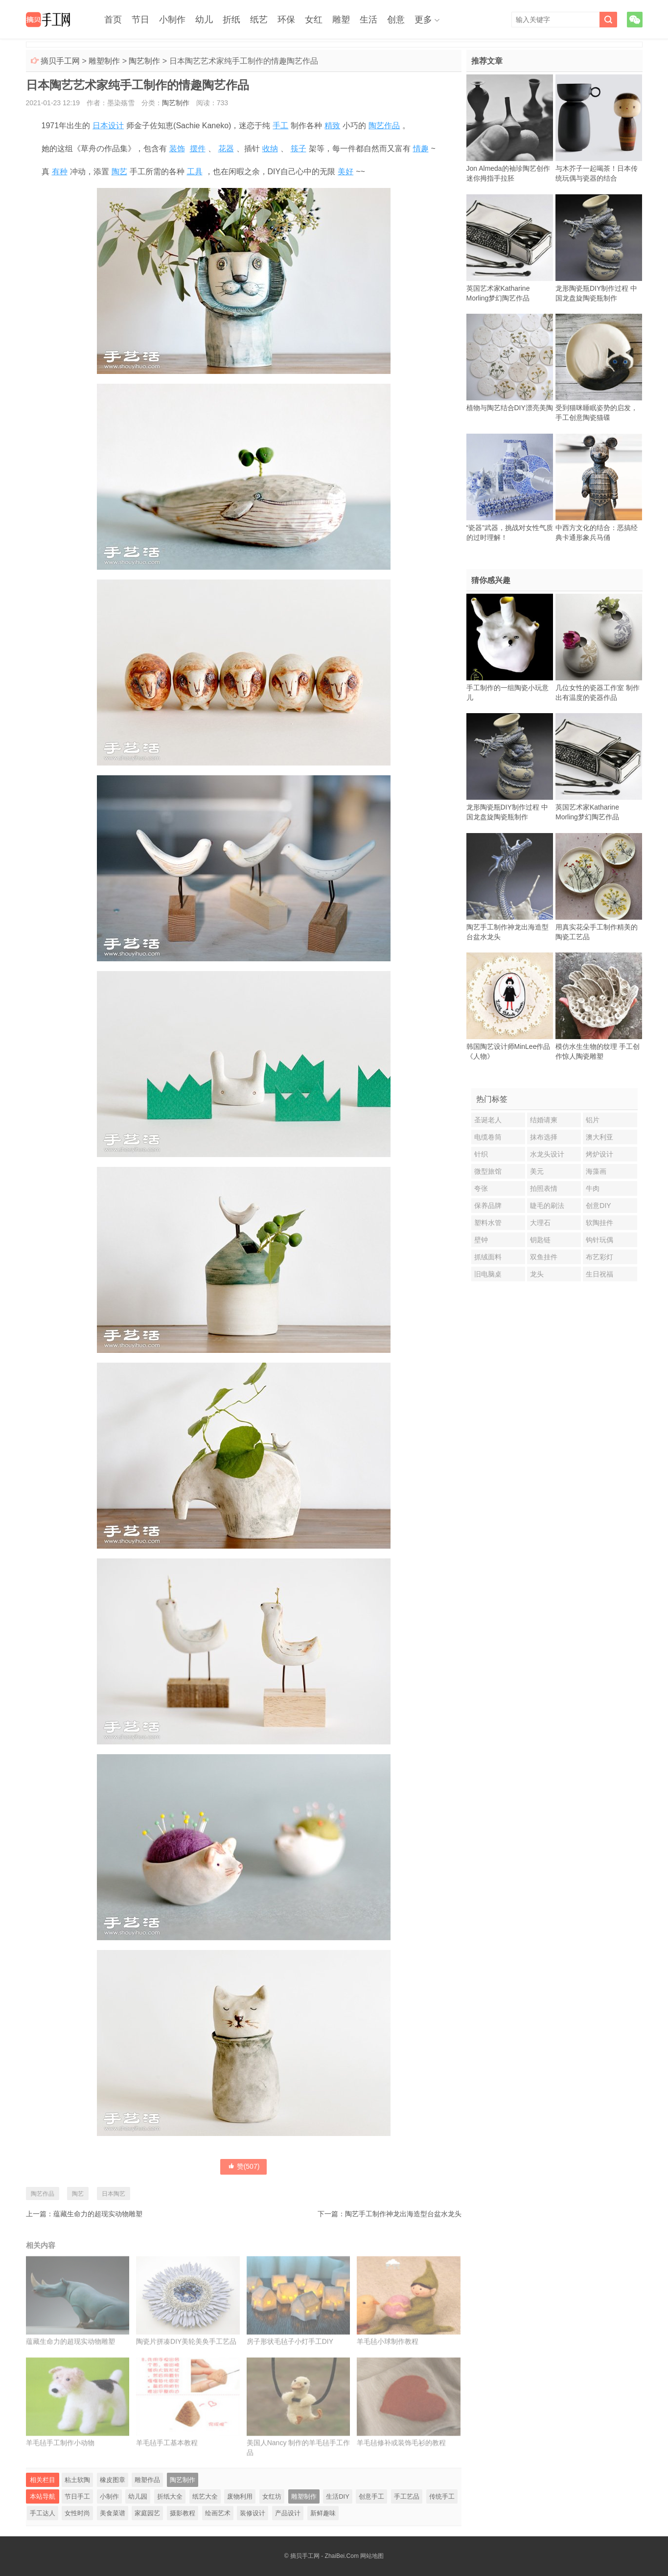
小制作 (172, 19)
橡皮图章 (112, 2479)
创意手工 (371, 2496)
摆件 (198, 148)
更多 (423, 19)
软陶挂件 (599, 1223)
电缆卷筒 (488, 1137)
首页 (113, 19)
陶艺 (119, 171)
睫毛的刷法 (547, 1205)
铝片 (592, 1120)
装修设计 (252, 2513)
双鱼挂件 (543, 1257)
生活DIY (337, 2496)
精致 (332, 125)
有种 (60, 171)
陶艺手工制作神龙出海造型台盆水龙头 (403, 2214)
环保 (286, 19)
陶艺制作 (144, 61)
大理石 (540, 1223)
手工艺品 (406, 2496)
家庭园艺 (147, 2513)
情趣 (421, 148)
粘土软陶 (77, 2479)
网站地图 (372, 2556)
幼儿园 (137, 2496)
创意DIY (598, 1205)
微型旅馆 (488, 1171)
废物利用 (240, 2496)
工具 (195, 171)
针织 (481, 1154)
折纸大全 (170, 2496)
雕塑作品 (147, 2479)
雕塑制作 (104, 61)
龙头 (537, 1274)
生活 (368, 19)
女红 (313, 19)
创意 (396, 19)
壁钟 (481, 1240)
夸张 (481, 1188)
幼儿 (204, 19)
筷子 (298, 148)
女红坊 (271, 2496)
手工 (280, 125)
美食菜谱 (112, 2513)
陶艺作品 (384, 125)
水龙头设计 (547, 1154)
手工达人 (42, 2513)
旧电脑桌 (488, 1274)
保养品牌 (488, 1205)
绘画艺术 (217, 2513)
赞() (244, 2166)
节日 (140, 19)
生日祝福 (599, 1274)
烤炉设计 (599, 1154)
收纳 (270, 148)
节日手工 (77, 2496)
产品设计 (287, 2513)
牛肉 (592, 1188)
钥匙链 (540, 1240)
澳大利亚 (599, 1137)
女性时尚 (77, 2513)
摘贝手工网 (60, 61)
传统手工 (442, 2496)
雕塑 (341, 19)
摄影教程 (182, 2513)
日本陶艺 (113, 2193)
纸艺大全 (205, 2496)
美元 (537, 1171)
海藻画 (596, 1171)
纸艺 (259, 19)
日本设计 (108, 125)
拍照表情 (543, 1188)
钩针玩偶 (599, 1240)
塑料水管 (488, 1223)
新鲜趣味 (323, 2513)
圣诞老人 (488, 1120)
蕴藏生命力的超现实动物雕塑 (97, 2214)
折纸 (231, 19)
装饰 (177, 148)
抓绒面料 (488, 1257)
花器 (226, 148)
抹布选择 (543, 1137)
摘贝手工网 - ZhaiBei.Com (324, 2556)
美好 (345, 171)
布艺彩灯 (599, 1257)
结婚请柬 (543, 1120)
